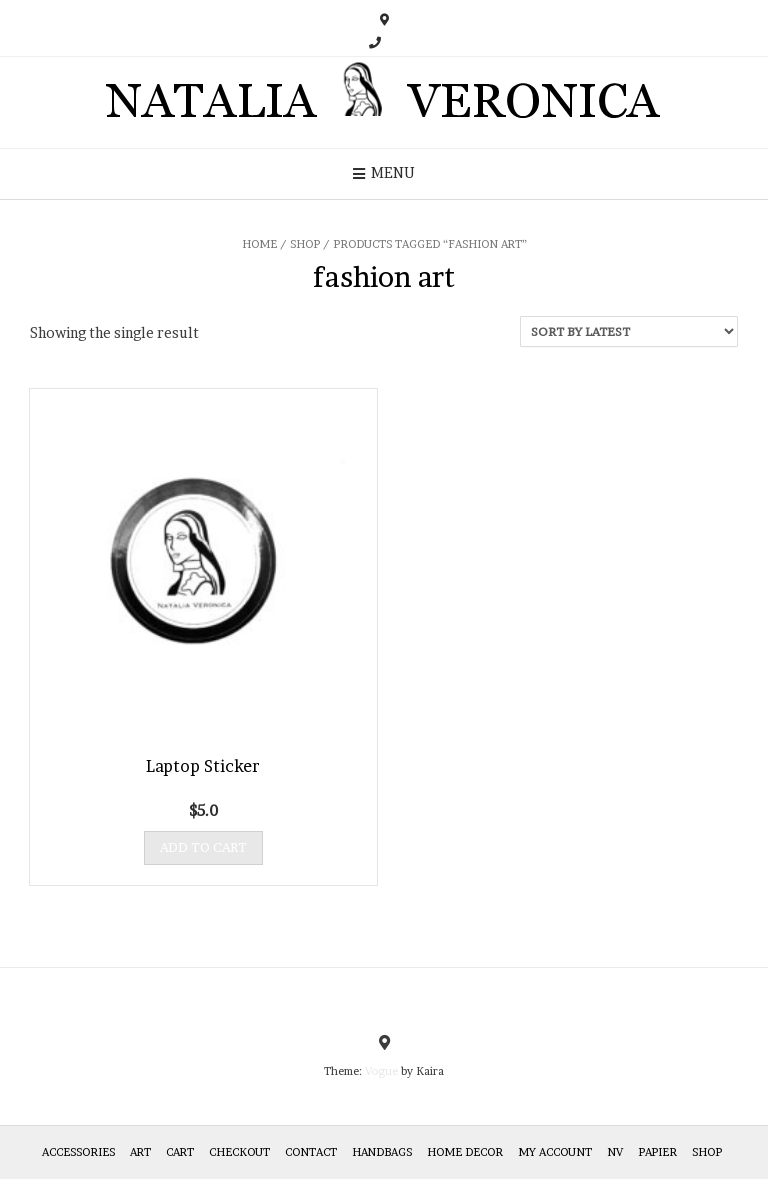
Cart (180, 1152)
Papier (657, 1152)
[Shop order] (629, 331)
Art (140, 1152)
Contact (311, 1152)
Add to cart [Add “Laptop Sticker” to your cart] (203, 847)
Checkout (239, 1152)
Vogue (381, 1071)
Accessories (78, 1152)
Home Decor (465, 1152)
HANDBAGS (382, 1152)
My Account (555, 1152)
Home (259, 244)
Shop (305, 244)
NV (615, 1152)
